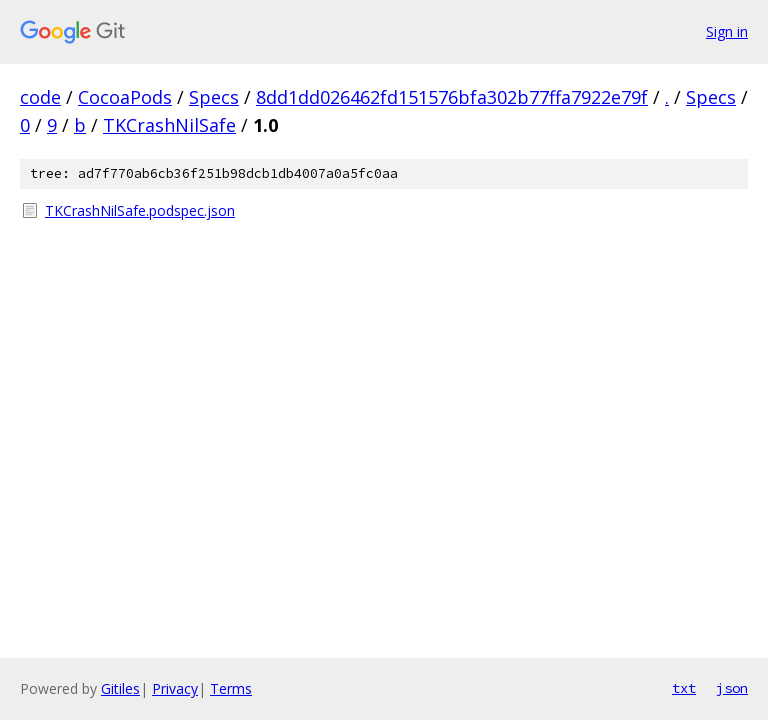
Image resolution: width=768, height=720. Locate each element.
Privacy (175, 688)
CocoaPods (125, 97)
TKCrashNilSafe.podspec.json (140, 210)
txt (684, 688)
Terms (231, 688)
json (732, 688)
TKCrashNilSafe (169, 125)
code (40, 97)
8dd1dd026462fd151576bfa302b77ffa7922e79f (452, 97)
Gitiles (120, 688)
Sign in (727, 31)
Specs (214, 97)
